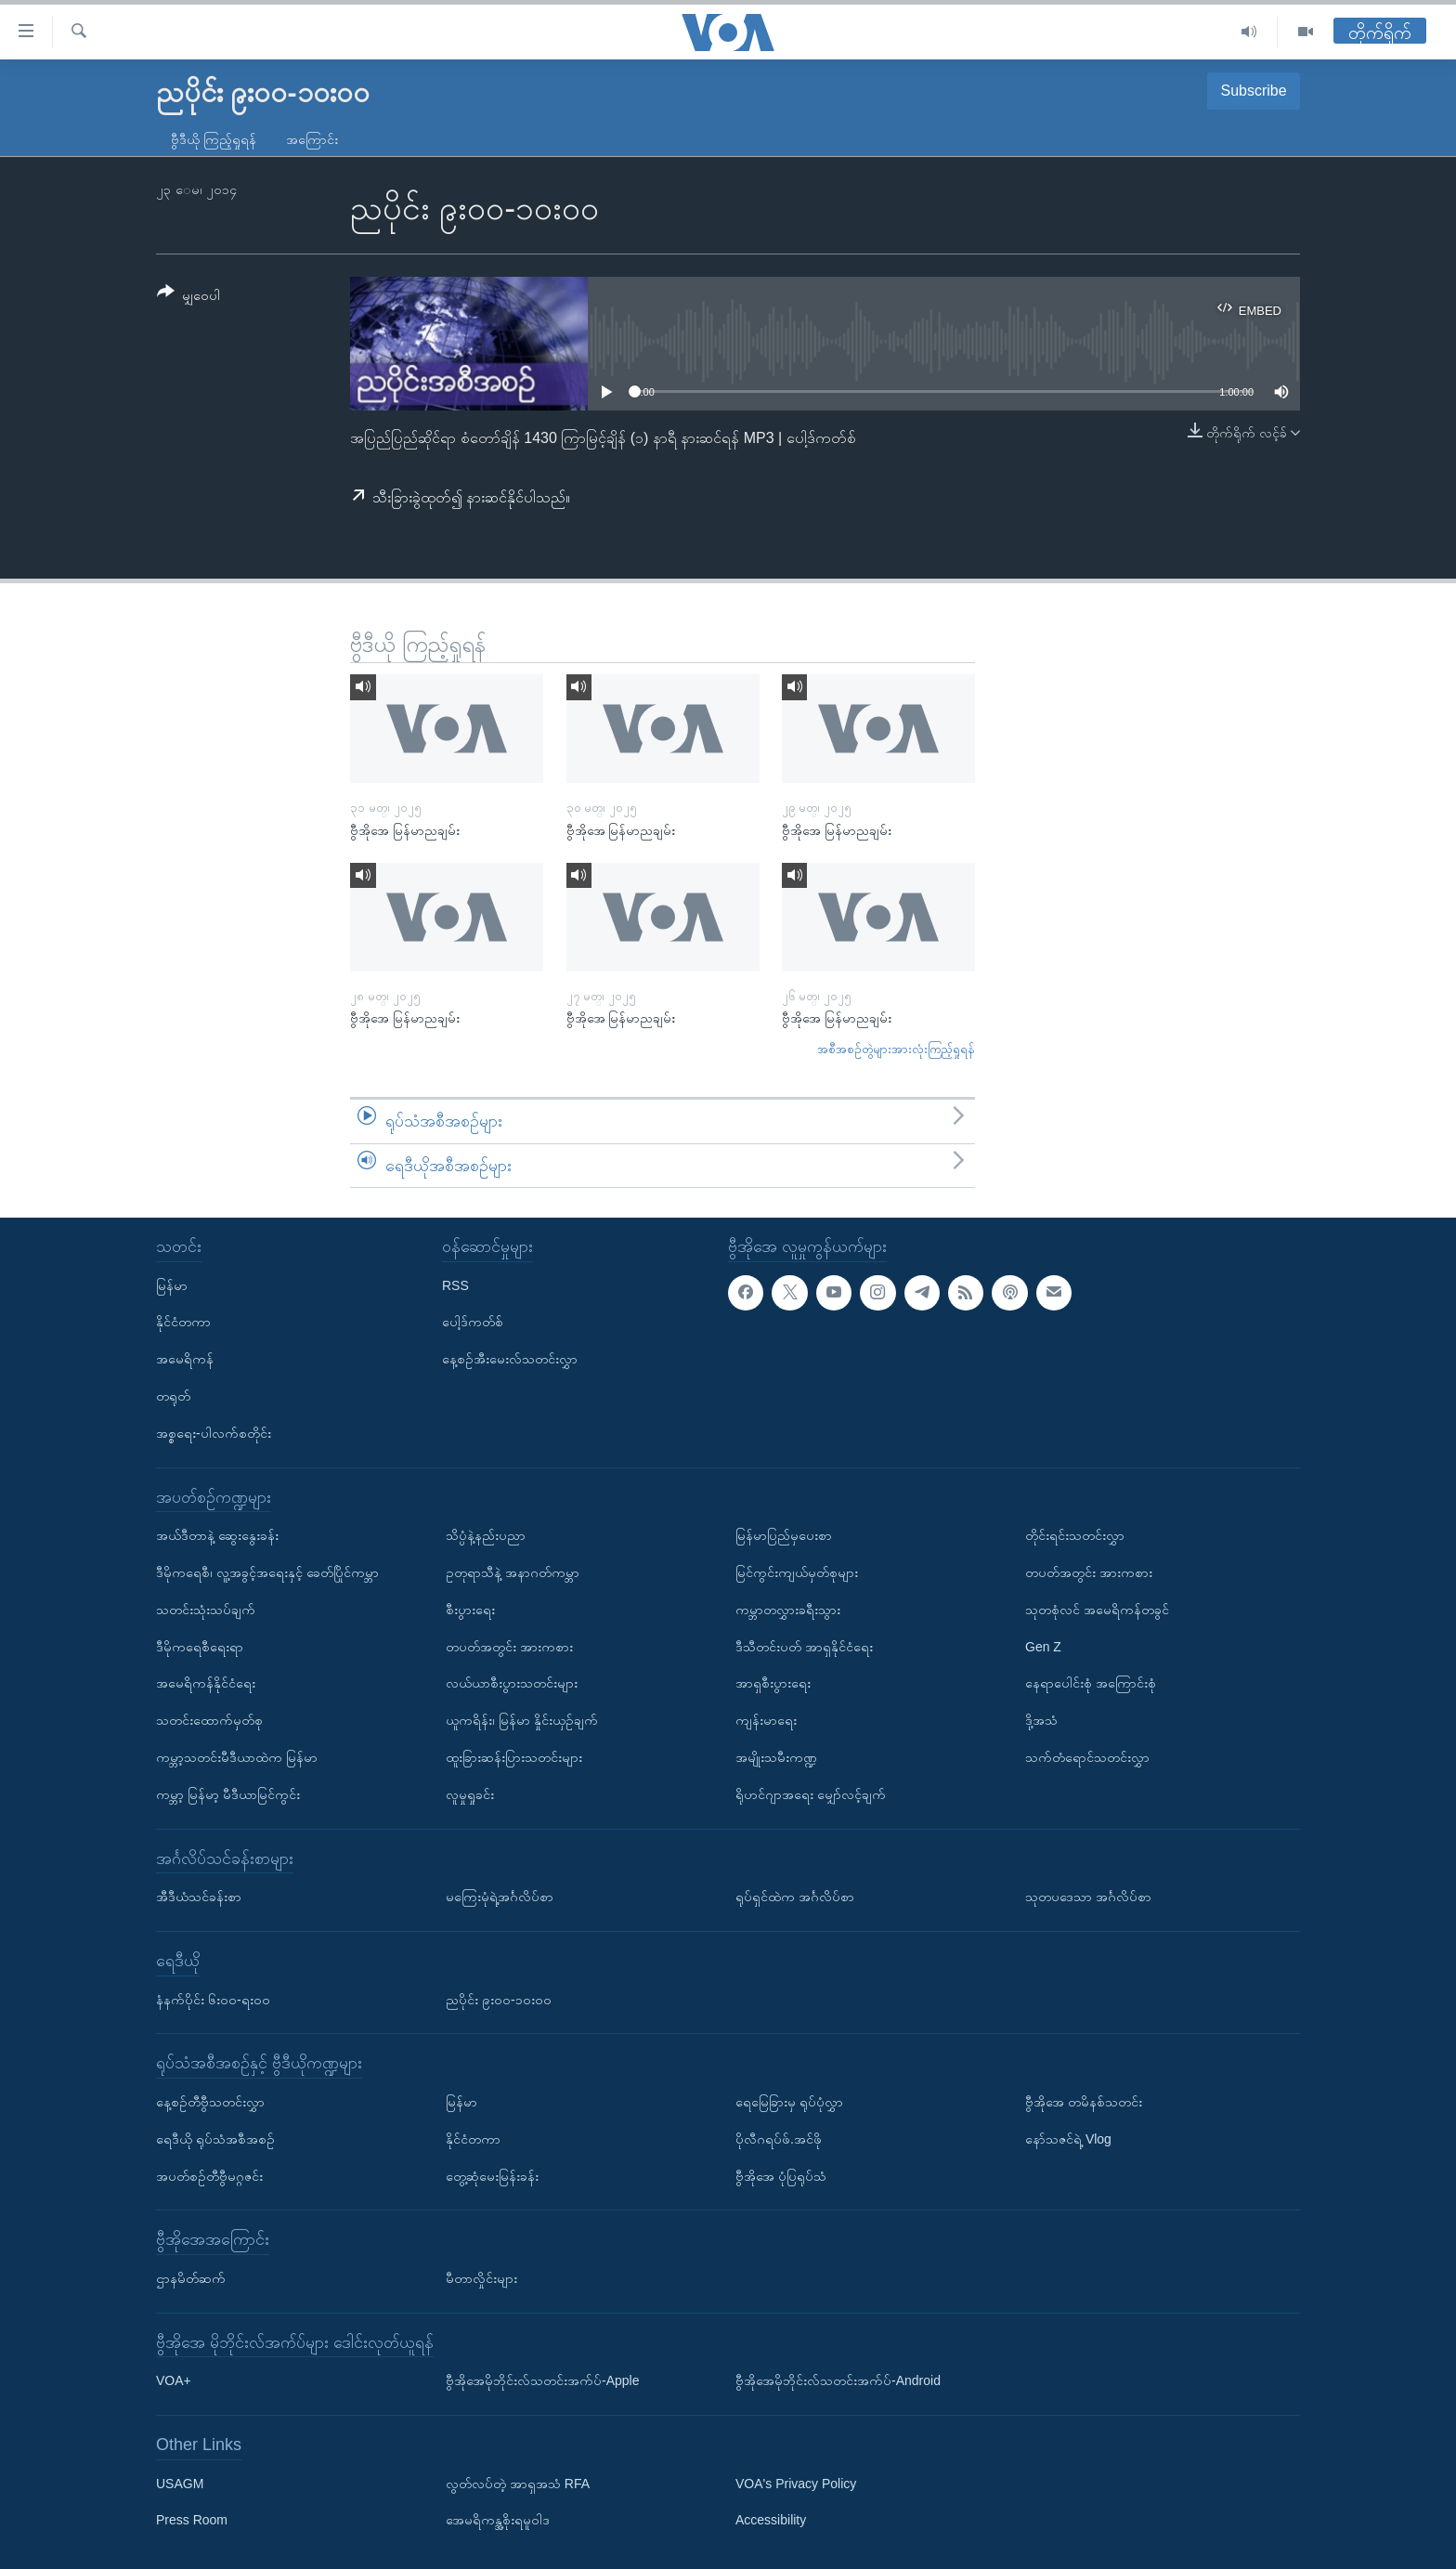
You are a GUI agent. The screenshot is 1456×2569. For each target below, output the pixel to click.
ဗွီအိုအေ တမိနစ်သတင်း (1083, 2101)
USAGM (179, 2483)
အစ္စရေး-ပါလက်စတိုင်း (213, 1433)
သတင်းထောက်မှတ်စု (209, 1720)
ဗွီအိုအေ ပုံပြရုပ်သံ (780, 2176)
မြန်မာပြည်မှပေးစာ (783, 1535)
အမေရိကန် (185, 1358)
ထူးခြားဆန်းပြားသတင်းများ (514, 1757)
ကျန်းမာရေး (766, 1720)
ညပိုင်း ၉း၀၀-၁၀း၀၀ (499, 1999)
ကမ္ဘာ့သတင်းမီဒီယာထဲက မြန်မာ (237, 1757)
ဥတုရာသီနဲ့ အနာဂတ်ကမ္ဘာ (512, 1572)
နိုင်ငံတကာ (183, 1322)
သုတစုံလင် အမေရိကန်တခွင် (1097, 1609)
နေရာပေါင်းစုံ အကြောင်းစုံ (1090, 1683)
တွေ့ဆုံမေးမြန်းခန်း (492, 2176)
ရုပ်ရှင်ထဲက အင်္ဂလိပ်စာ (794, 1896)
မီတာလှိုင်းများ (481, 2278)
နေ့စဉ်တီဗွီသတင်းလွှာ (210, 2101)
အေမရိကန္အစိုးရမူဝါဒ (498, 2520)
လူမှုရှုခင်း (470, 1794)
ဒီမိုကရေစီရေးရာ (199, 1646)
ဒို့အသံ (1041, 1720)
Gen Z (1043, 1646)
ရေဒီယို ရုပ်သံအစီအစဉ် (215, 2139)
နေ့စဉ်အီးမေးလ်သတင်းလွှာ (510, 1358)
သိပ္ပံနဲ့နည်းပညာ (486, 1535)
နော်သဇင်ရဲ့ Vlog (1068, 2139)
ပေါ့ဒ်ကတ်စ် (472, 1322)
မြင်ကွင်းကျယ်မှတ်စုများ (796, 1572)
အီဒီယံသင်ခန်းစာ (198, 1896)
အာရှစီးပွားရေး (773, 1683)
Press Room (192, 2520)
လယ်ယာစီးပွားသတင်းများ (512, 1683)
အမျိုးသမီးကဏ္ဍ (776, 1757)
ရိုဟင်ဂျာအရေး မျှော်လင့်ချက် (810, 1794)
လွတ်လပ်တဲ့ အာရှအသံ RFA (518, 2483)
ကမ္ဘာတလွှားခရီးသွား (787, 1609)
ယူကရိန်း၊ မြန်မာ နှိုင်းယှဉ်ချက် (522, 1720)
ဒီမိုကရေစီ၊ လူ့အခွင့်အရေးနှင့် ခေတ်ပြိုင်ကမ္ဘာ (267, 1572)
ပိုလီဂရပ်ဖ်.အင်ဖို (778, 2139)
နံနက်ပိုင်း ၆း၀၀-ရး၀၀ (213, 1999)
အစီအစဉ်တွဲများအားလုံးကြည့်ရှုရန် (896, 1049)
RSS (455, 1285)
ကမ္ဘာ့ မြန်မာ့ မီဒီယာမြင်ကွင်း (228, 1794)
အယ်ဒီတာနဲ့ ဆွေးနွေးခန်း (217, 1535)
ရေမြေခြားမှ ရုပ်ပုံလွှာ (789, 2101)
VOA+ (173, 2380)
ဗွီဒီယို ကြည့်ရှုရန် (213, 139)
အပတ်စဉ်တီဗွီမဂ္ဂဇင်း (209, 2176)
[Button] (188, 297)
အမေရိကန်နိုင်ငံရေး (205, 1683)
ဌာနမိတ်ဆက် (191, 2278)
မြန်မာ (172, 1285)
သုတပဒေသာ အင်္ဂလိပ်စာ (1088, 1896)
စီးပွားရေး (470, 1609)
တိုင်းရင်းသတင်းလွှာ (1074, 1535)
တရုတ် (173, 1396)
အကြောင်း (312, 139)
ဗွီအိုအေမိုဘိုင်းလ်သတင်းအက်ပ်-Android (838, 2380)
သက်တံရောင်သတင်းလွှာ (1087, 1757)
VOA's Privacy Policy (795, 2483)
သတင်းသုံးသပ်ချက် (205, 1609)
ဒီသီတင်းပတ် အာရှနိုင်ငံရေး (804, 1646)
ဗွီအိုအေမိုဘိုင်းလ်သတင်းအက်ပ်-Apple (542, 2380)
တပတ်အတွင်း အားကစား (509, 1646)
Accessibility (770, 2520)
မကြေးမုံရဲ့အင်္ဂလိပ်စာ (499, 1896)
